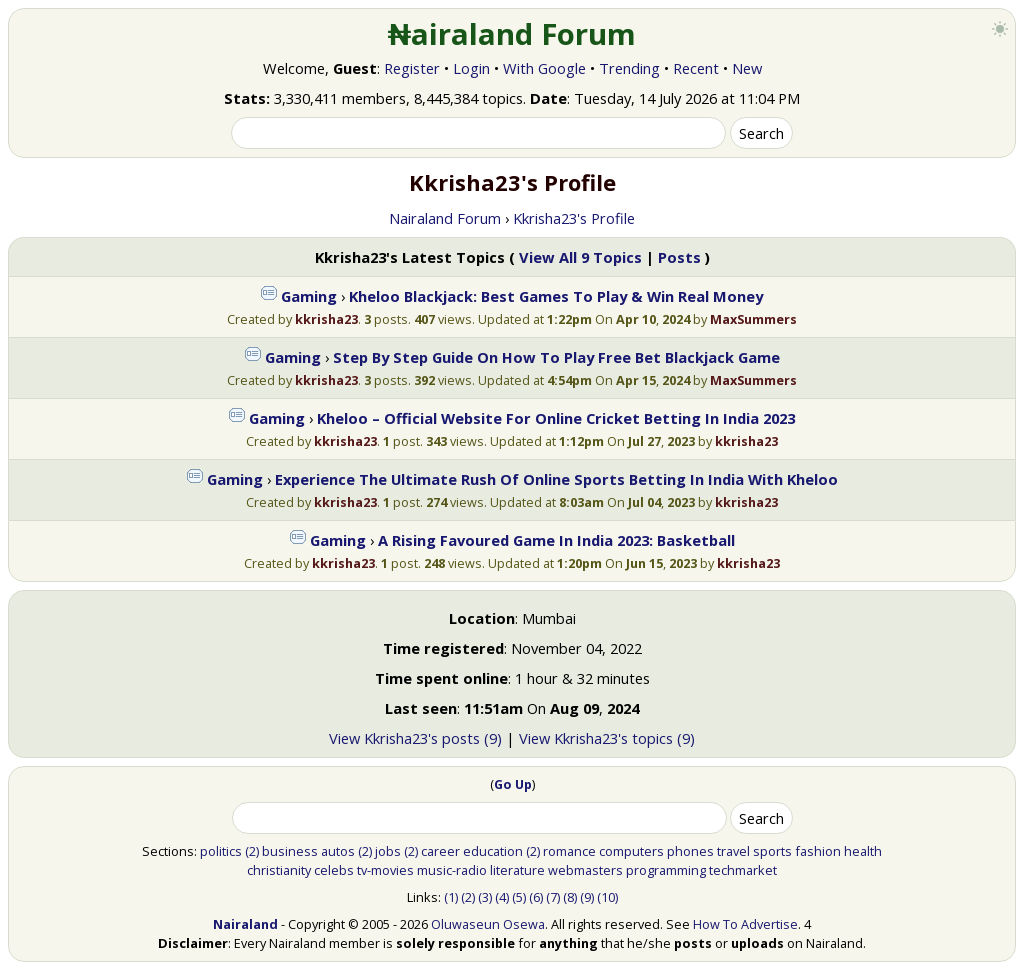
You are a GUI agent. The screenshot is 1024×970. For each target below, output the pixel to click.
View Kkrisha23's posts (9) (415, 738)
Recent (696, 68)
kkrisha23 (326, 319)
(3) (485, 897)
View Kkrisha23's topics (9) (607, 738)
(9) (587, 897)
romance (569, 851)
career (440, 851)
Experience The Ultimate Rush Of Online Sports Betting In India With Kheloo (556, 479)
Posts (679, 257)
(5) (519, 897)
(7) (553, 897)
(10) (607, 897)
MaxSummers (753, 319)
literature (517, 870)
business (290, 851)
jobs (388, 851)
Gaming (309, 296)
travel (733, 851)
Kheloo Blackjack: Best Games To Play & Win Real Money (556, 296)
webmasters (585, 870)
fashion (818, 851)
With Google (544, 68)
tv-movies (385, 870)
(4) (502, 897)
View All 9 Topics (580, 257)
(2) (252, 851)
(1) (451, 897)
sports (772, 851)
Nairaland (245, 924)
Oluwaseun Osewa (488, 924)
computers (631, 851)
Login (471, 68)
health (863, 851)
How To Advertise (745, 924)
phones (690, 851)
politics (221, 851)
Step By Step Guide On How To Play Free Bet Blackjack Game (556, 357)
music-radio (452, 870)
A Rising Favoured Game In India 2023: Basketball (556, 540)
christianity (279, 870)
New (747, 68)
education (493, 851)
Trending (629, 68)
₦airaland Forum (512, 34)
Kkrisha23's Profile (574, 218)
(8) (570, 897)
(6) (536, 897)
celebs (334, 870)
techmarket (743, 870)
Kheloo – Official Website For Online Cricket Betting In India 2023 (556, 418)
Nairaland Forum (445, 218)
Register (412, 68)
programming (666, 870)
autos (338, 851)
